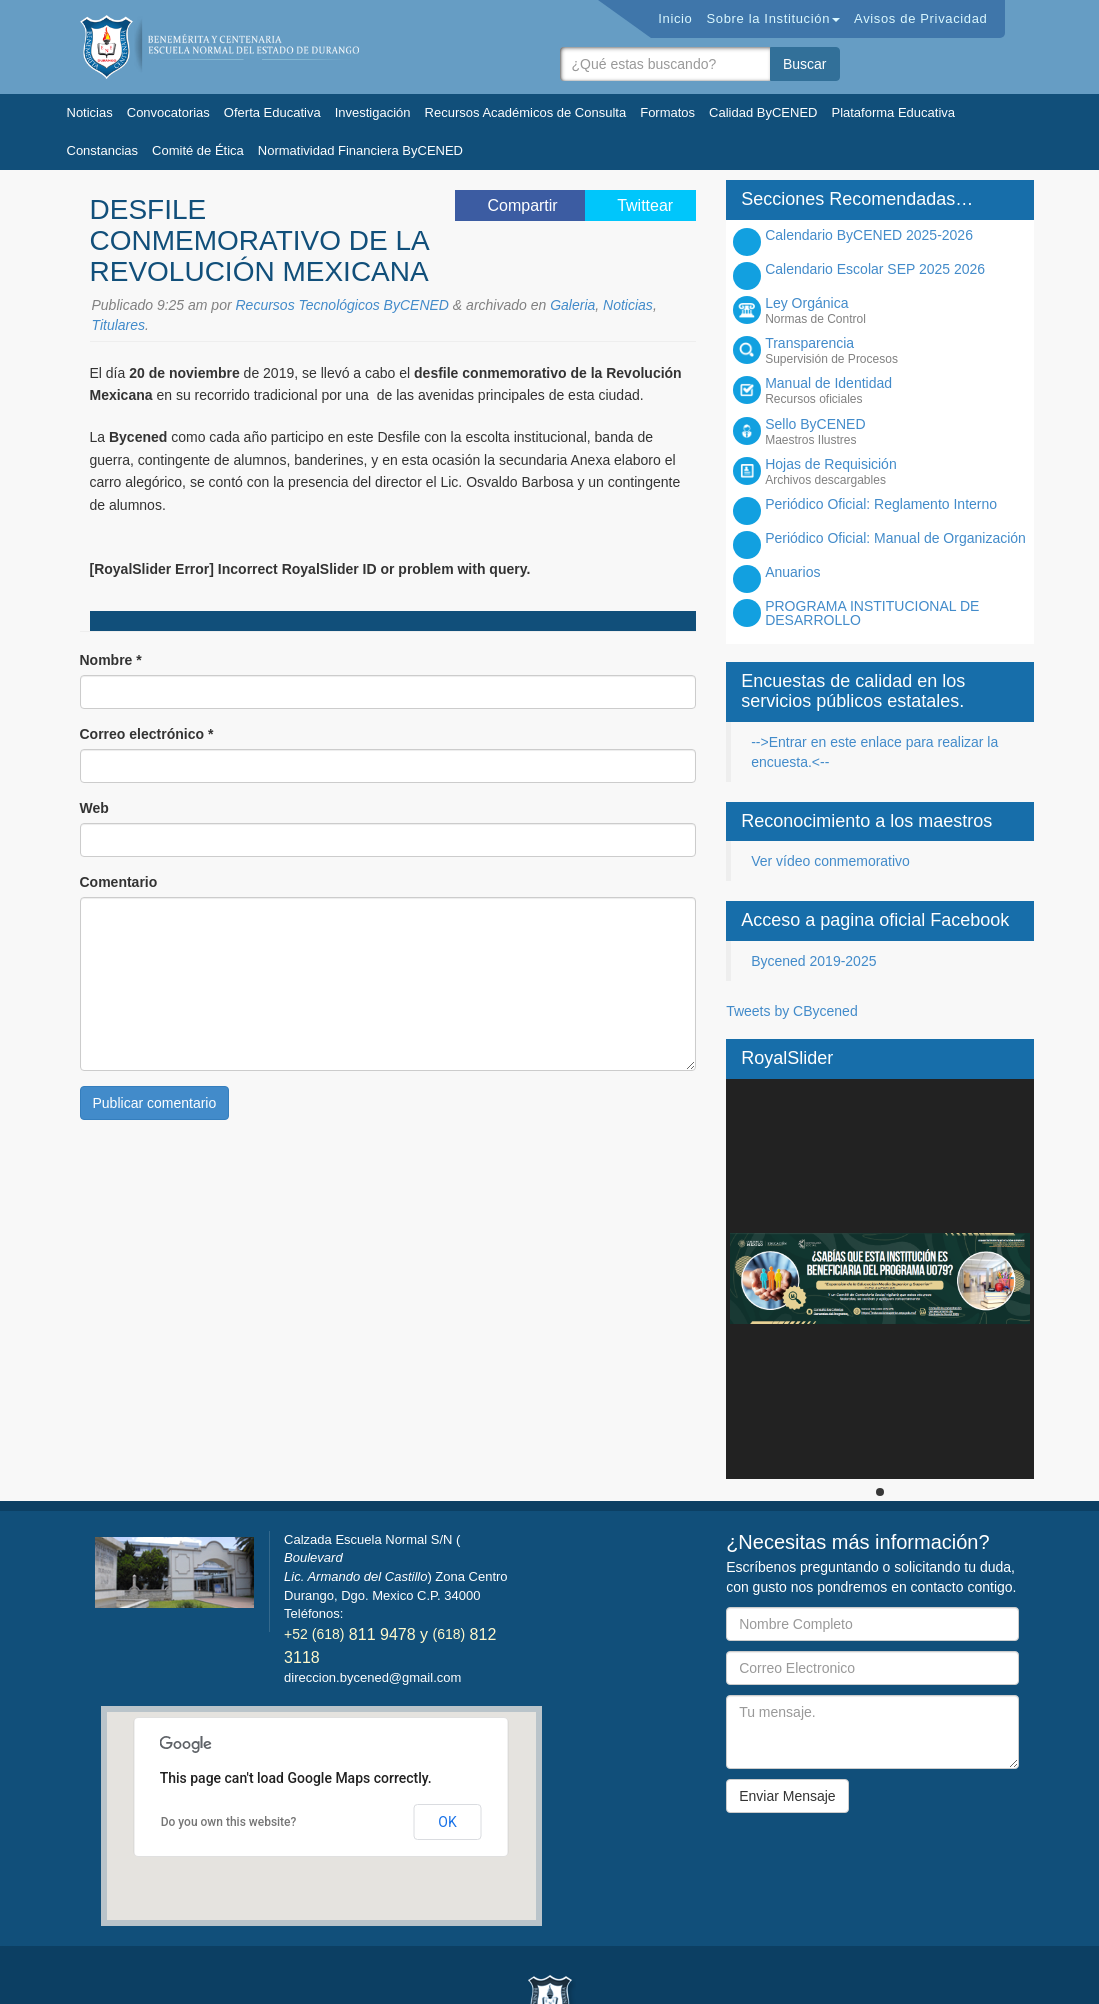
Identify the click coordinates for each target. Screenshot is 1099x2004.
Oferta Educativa (272, 112)
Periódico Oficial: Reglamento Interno (881, 504)
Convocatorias (168, 112)
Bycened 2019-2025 (813, 961)
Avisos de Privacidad (920, 18)
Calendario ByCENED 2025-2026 (869, 235)
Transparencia (896, 350)
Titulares (119, 325)
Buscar (805, 64)
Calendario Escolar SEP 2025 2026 (875, 269)
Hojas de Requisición (896, 471)
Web (94, 808)
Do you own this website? (229, 1822)
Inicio (675, 18)
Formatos (667, 112)
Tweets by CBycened (792, 1011)
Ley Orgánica (896, 310)
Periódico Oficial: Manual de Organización (895, 538)
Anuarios (792, 572)
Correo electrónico (147, 734)
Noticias (90, 112)
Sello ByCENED (896, 431)
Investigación (373, 112)
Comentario (119, 882)
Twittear (645, 205)
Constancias (103, 150)
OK (447, 1822)
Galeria (572, 305)
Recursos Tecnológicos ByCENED (342, 305)
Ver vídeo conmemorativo (830, 861)
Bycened (220, 47)
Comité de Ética (198, 150)
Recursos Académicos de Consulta (526, 112)
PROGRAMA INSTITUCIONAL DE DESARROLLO (872, 613)
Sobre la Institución (773, 18)
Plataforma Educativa (893, 112)
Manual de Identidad (896, 390)
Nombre (111, 660)
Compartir (524, 205)
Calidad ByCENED (763, 112)
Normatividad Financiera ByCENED (360, 150)
